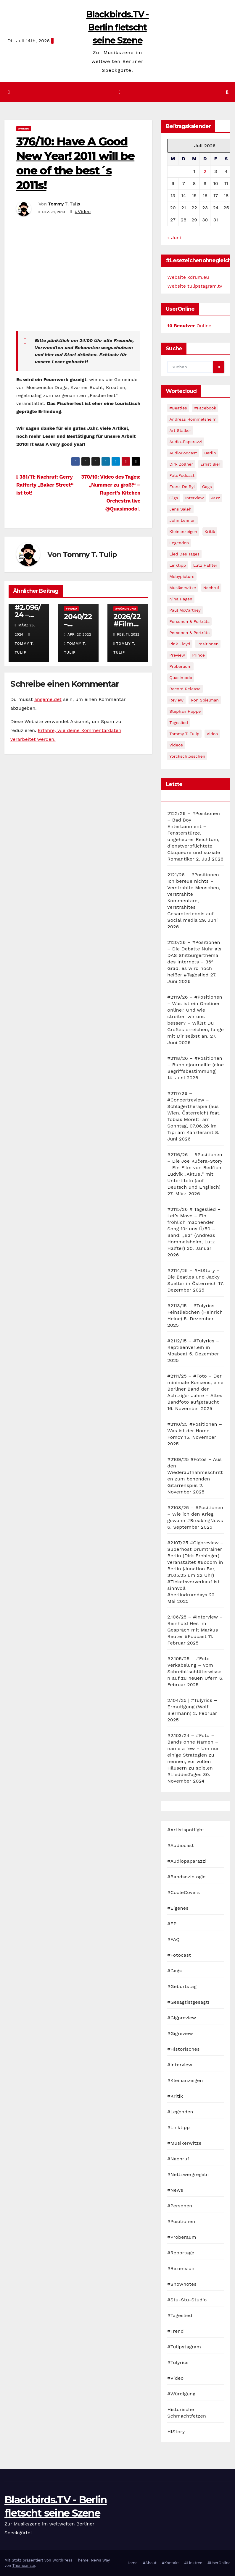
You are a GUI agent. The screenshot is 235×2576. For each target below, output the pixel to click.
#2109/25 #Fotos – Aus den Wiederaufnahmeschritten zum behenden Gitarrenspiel (195, 1472)
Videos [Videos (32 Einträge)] (176, 745)
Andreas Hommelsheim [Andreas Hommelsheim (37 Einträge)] (192, 419)
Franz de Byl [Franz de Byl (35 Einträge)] (182, 487)
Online (189, 326)
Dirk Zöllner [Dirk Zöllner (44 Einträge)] (181, 464)
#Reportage (180, 2253)
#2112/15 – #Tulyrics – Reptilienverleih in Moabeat (193, 1347)
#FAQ (173, 1939)
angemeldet (48, 699)
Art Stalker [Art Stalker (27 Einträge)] (180, 430)
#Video (23, 128)
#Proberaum (181, 2237)
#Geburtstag (182, 1986)
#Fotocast (179, 1955)
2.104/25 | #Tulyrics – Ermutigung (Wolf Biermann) (192, 1707)
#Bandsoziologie (186, 1877)
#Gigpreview (181, 2018)
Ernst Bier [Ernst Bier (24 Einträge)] (210, 464)
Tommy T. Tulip (64, 204)
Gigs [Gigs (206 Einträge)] (173, 498)
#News (175, 2190)
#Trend (175, 2331)
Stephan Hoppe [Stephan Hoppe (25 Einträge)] (185, 711)
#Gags (174, 1971)
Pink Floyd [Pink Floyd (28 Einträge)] (179, 644)
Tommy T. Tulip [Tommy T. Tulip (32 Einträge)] (184, 734)
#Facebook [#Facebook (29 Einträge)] (205, 408)
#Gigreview (180, 2034)
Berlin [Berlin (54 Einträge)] (210, 453)
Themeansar (23, 2566)
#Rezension (180, 2269)
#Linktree (193, 2563)
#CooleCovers (183, 1892)
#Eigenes (178, 1908)
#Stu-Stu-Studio (187, 2300)
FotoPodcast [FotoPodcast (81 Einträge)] (181, 475)
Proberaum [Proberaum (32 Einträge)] (180, 666)
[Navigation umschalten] (119, 92)
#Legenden (180, 2112)
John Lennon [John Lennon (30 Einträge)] (182, 520)
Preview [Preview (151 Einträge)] (177, 655)
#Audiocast (180, 1845)
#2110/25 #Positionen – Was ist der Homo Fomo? (194, 1431)
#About (150, 2563)
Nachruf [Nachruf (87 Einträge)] (211, 588)
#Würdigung (125, 608)
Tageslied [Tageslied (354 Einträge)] (178, 722)
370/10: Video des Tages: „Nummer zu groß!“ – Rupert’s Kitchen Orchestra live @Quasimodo (110, 493)
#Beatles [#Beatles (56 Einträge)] (178, 408)
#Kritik (175, 2096)
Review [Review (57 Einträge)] (176, 700)
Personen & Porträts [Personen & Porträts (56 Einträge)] (189, 621)
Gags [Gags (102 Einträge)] (207, 487)
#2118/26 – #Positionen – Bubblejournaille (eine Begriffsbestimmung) (195, 1065)
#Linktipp (178, 2128)
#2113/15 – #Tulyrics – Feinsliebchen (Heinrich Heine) (195, 1312)
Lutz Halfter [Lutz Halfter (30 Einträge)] (205, 565)
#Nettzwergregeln (188, 2175)
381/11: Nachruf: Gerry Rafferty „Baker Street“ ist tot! (44, 485)
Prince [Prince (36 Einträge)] (198, 655)
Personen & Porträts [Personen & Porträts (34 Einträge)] (189, 633)
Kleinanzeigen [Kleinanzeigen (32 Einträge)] (183, 531)
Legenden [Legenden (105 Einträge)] (179, 543)
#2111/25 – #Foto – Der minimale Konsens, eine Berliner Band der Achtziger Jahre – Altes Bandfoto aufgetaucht (195, 1389)
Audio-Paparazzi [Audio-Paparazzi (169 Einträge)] (185, 442)
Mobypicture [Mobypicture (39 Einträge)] (181, 576)
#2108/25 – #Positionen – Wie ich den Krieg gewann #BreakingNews (195, 1514)
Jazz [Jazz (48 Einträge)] (215, 498)
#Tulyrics (177, 2363)
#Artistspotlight (185, 1830)
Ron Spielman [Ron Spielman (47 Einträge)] (205, 700)
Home (132, 2563)
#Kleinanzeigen (185, 2081)
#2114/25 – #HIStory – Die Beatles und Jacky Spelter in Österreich (193, 1277)
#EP (171, 1924)
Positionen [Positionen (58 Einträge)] (207, 644)
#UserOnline (219, 2563)
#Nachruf (178, 2159)
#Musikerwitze (184, 2143)
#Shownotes (182, 2284)
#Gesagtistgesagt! (188, 2002)
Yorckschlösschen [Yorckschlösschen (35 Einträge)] (187, 756)
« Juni (174, 238)
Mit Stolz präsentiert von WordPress (39, 2560)
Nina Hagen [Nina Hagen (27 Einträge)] (180, 599)
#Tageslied (179, 2316)
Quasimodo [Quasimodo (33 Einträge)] (180, 677)
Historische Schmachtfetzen (186, 2413)
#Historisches (183, 2049)
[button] (227, 92)
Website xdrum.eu (188, 277)
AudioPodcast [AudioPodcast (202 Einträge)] (183, 453)
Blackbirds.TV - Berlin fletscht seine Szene (117, 27)
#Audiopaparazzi (186, 1861)
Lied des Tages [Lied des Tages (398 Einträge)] (184, 554)
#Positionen (181, 2222)
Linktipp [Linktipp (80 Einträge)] (177, 565)
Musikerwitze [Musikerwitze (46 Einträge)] (182, 588)
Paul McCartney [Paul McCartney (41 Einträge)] (185, 610)
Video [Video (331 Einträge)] (212, 734)
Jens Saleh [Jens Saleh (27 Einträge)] (180, 509)
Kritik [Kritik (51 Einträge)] (210, 531)
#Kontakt (170, 2563)
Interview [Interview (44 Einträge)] (194, 498)
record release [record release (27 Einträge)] (184, 689)
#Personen (179, 2206)
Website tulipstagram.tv (194, 286)
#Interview (179, 2065)
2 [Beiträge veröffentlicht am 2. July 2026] (205, 171)
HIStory (176, 2432)
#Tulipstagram (184, 2347)
